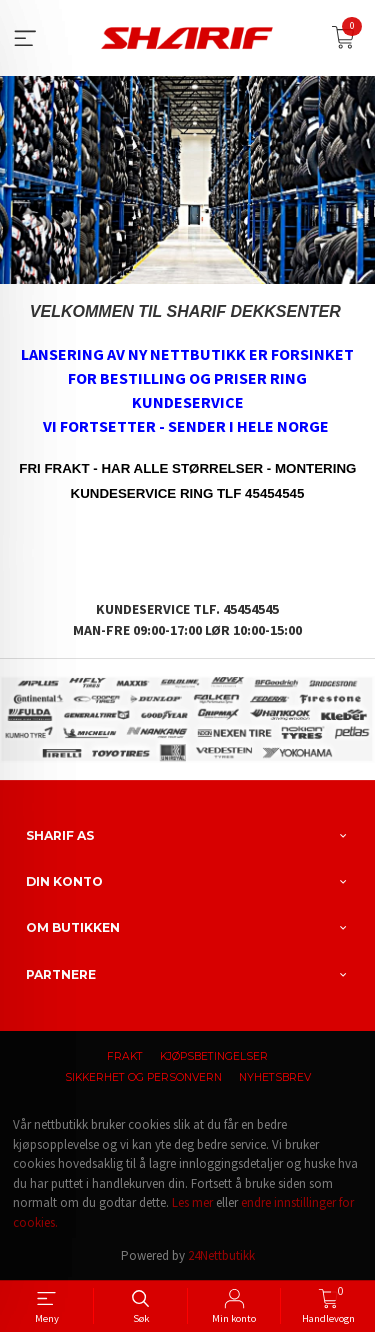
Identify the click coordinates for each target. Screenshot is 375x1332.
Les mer (192, 1202)
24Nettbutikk (221, 1255)
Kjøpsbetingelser (214, 1056)
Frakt (125, 1056)
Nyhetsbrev (275, 1077)
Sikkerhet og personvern (143, 1077)
